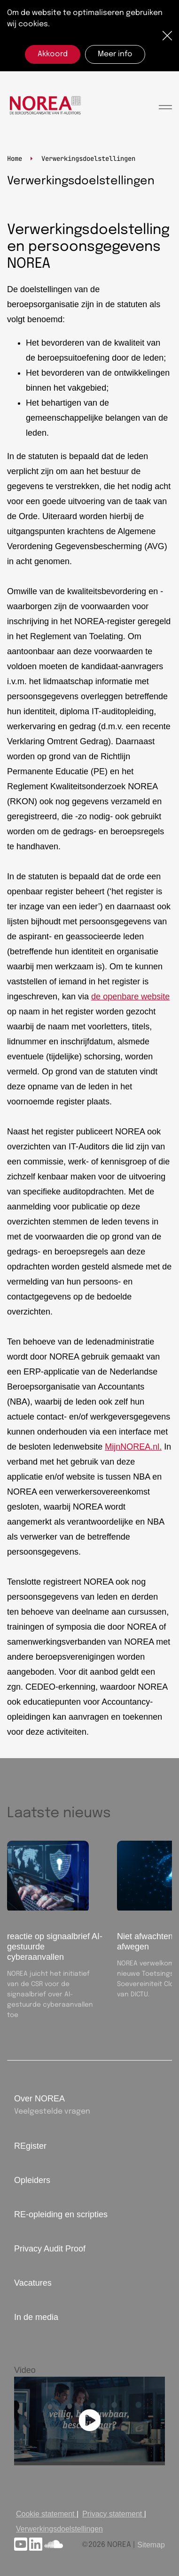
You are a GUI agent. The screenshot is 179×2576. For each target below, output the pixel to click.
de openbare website (130, 996)
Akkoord (53, 54)
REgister (30, 2146)
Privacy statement (112, 2514)
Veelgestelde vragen (52, 2111)
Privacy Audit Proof (50, 2248)
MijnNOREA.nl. (133, 1446)
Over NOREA (39, 2098)
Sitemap (151, 2545)
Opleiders (32, 2180)
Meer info (115, 54)
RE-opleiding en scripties (61, 2214)
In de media (36, 2317)
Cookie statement (45, 2514)
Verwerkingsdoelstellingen (59, 2529)
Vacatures (33, 2283)
